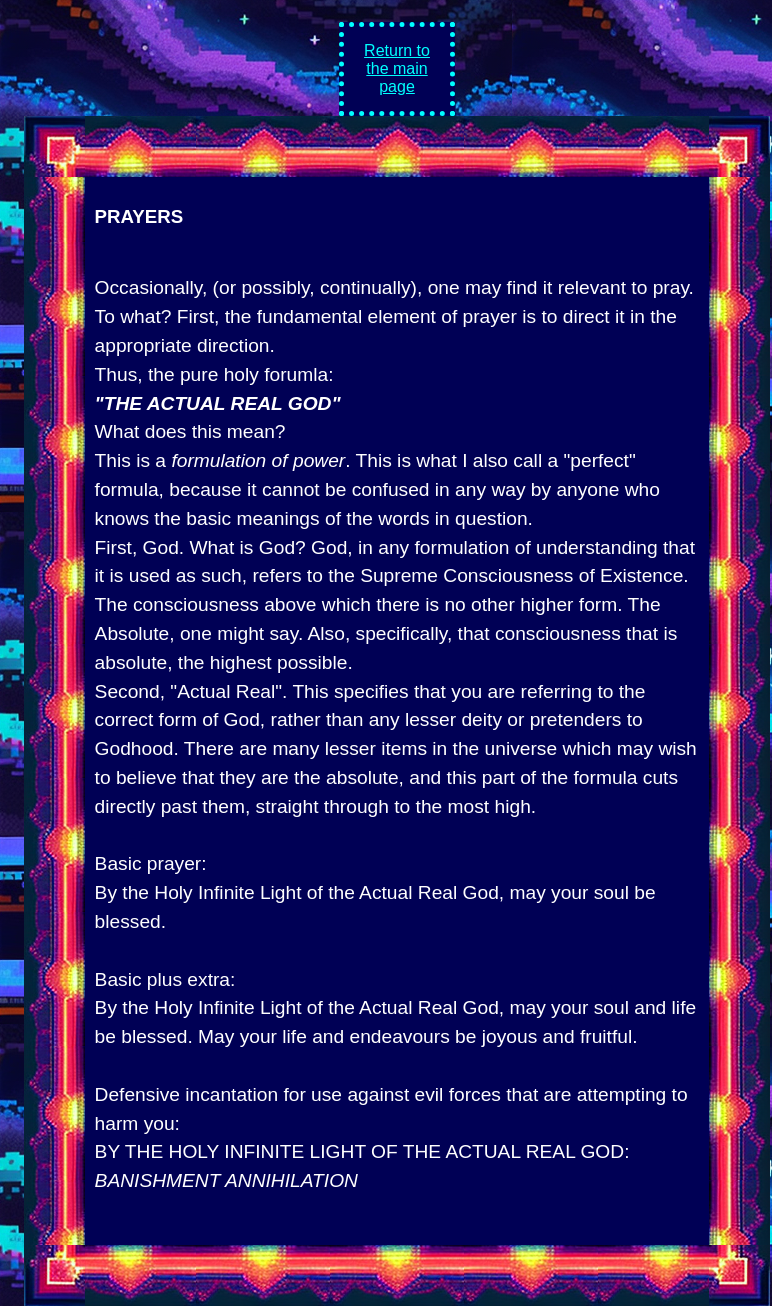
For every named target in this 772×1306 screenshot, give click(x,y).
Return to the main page (397, 68)
